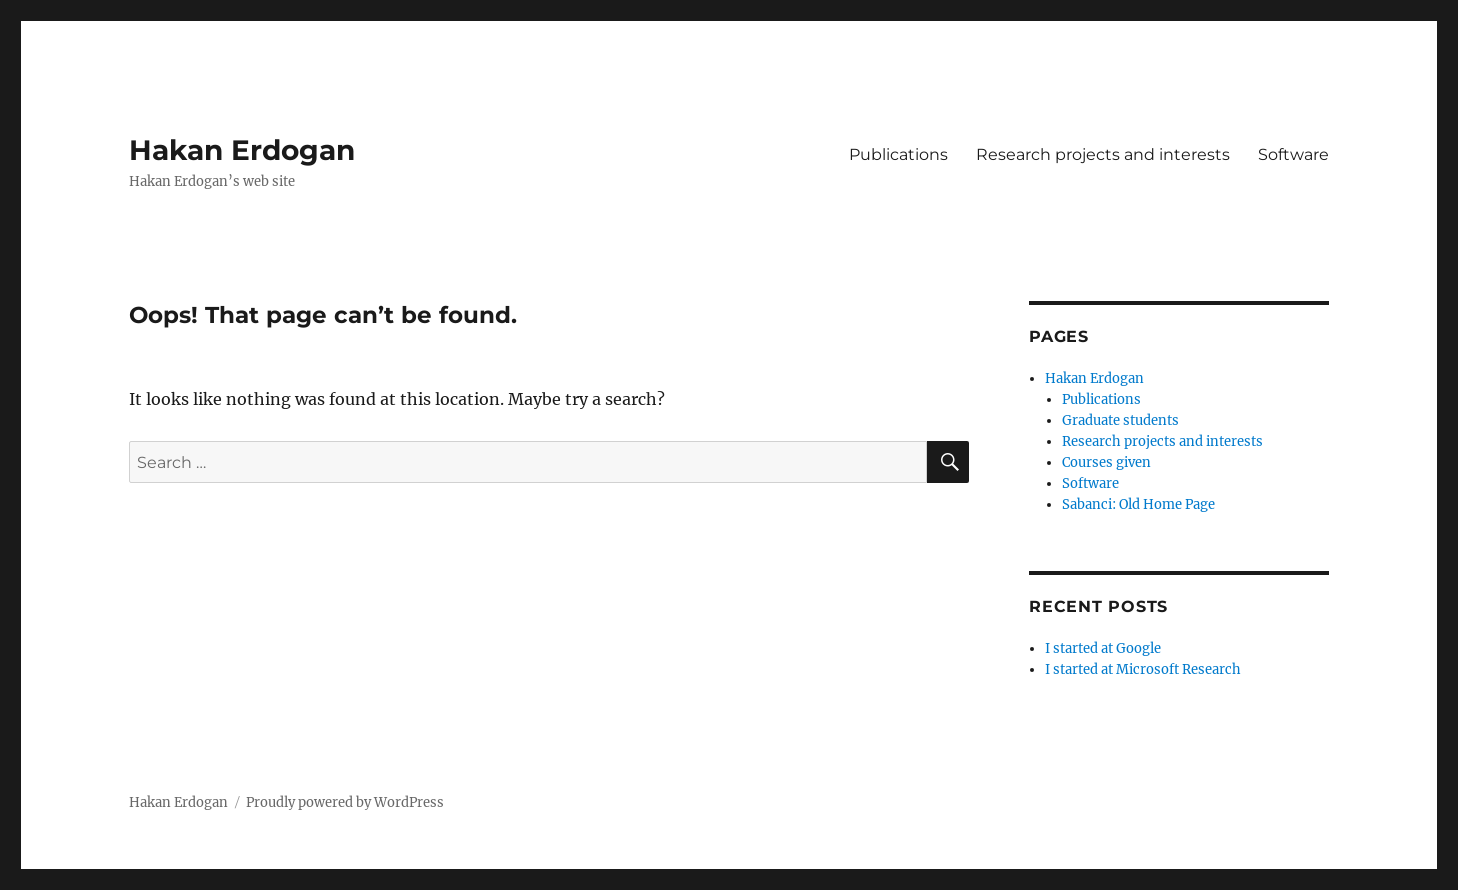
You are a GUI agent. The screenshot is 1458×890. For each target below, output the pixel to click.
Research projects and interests (1103, 154)
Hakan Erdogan (242, 150)
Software (1293, 154)
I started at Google (1103, 648)
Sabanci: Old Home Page (1138, 504)
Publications (898, 154)
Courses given (1106, 462)
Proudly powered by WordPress (345, 802)
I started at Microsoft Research (1143, 669)
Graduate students (1120, 420)
